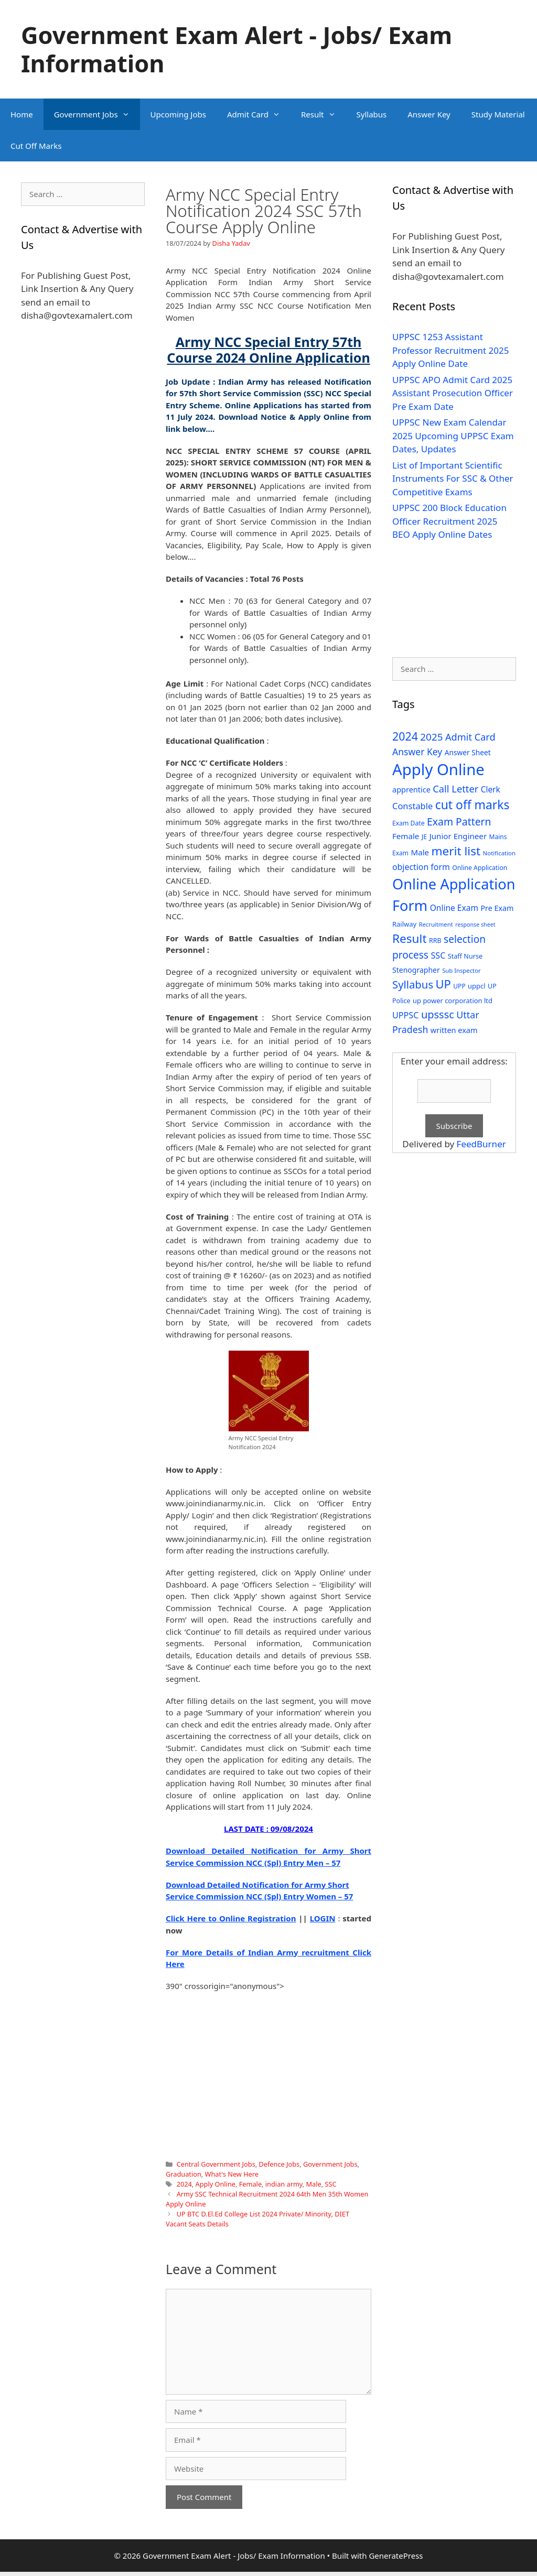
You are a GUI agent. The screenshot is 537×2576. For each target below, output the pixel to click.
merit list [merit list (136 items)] (455, 851)
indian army (284, 2184)
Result (323, 114)
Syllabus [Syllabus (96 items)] (412, 984)
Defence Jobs (279, 2164)
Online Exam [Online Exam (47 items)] (454, 908)
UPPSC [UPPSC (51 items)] (405, 1015)
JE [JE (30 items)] (424, 836)
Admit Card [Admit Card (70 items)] (470, 737)
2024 (184, 2184)
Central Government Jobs (216, 2164)
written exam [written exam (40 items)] (454, 1030)
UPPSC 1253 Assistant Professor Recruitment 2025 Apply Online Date (450, 350)
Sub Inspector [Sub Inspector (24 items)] (461, 970)
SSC (330, 2184)
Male (313, 2184)
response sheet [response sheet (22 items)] (475, 924)
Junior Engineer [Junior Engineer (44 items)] (458, 836)
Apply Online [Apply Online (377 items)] (438, 769)
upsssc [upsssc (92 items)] (437, 1014)
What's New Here (232, 2174)
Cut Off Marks (35, 145)
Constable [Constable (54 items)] (412, 806)
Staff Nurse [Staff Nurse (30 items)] (465, 956)
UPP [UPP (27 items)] (459, 986)
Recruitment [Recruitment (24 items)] (435, 924)
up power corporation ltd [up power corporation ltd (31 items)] (452, 1000)
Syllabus (372, 114)
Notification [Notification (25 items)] (499, 853)
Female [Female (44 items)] (405, 836)
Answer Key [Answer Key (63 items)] (417, 751)
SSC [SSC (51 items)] (438, 955)
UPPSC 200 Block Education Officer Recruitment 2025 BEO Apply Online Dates (449, 521)
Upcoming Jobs (178, 114)
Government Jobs (97, 114)
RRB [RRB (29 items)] (435, 940)
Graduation (183, 2174)
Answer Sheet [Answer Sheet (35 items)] (468, 752)
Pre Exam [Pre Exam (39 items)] (496, 908)
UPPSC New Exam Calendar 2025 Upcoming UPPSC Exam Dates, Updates (453, 435)
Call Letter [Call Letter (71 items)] (455, 788)
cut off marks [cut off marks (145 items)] (472, 805)
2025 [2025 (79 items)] (431, 737)
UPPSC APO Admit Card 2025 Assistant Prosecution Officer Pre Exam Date (452, 393)
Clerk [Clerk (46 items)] (490, 789)
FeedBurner (481, 1144)
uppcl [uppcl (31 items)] (477, 986)
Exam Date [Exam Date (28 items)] (408, 823)
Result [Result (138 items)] (409, 938)
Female (250, 2184)
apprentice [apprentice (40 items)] (411, 790)
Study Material (498, 114)
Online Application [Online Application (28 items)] (479, 867)
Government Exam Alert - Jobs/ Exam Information (236, 49)
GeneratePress (396, 2555)
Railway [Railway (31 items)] (404, 924)
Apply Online (215, 2184)
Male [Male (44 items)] (420, 852)
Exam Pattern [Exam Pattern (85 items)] (459, 821)
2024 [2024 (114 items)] (405, 736)
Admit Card (259, 114)
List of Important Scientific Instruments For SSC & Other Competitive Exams (452, 478)
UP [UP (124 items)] (443, 984)
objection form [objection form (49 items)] (421, 867)
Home (21, 114)
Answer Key (428, 114)
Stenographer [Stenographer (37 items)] (416, 970)
